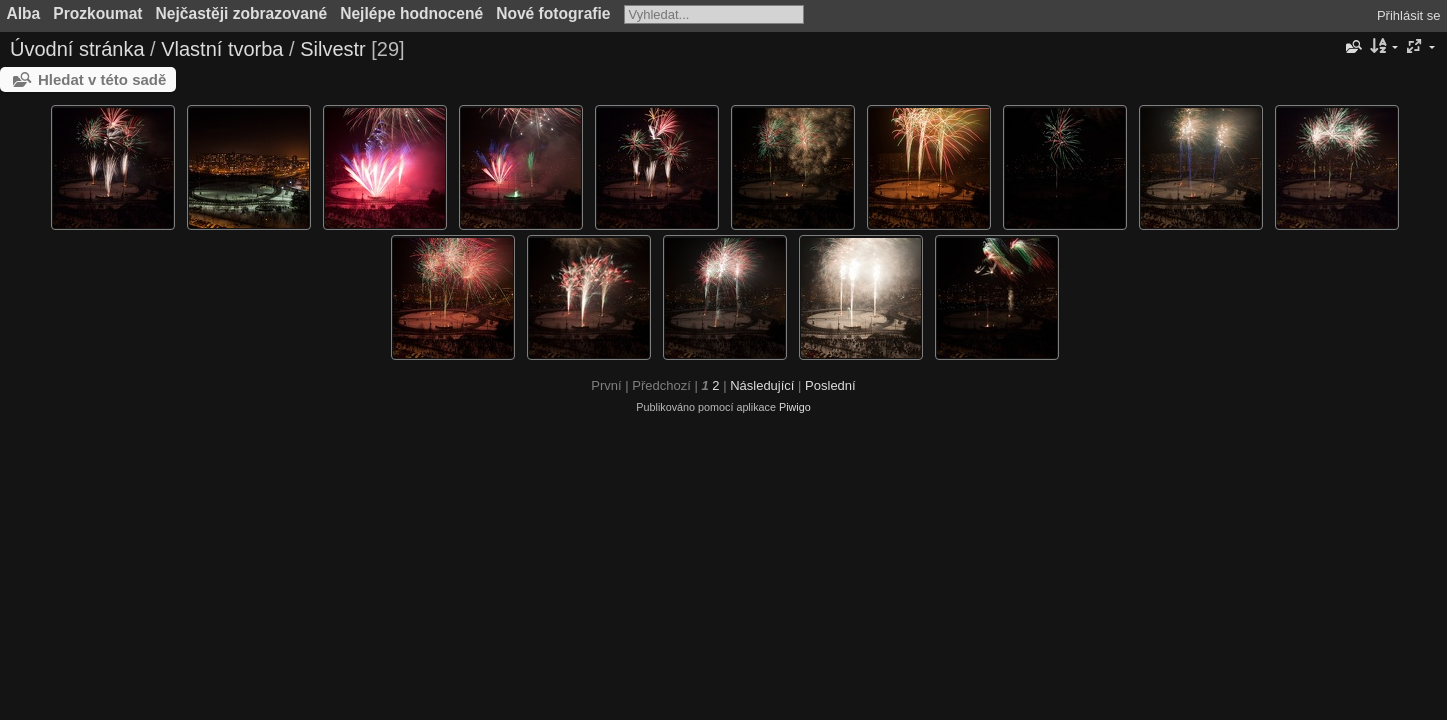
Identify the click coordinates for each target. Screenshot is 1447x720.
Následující (762, 385)
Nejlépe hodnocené (411, 13)
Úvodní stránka (77, 49)
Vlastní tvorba (222, 49)
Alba (24, 13)
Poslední (830, 385)
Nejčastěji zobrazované (242, 13)
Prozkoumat (97, 13)
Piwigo (795, 407)
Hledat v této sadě (102, 79)
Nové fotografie (553, 13)
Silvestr (333, 49)
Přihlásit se (1409, 15)
